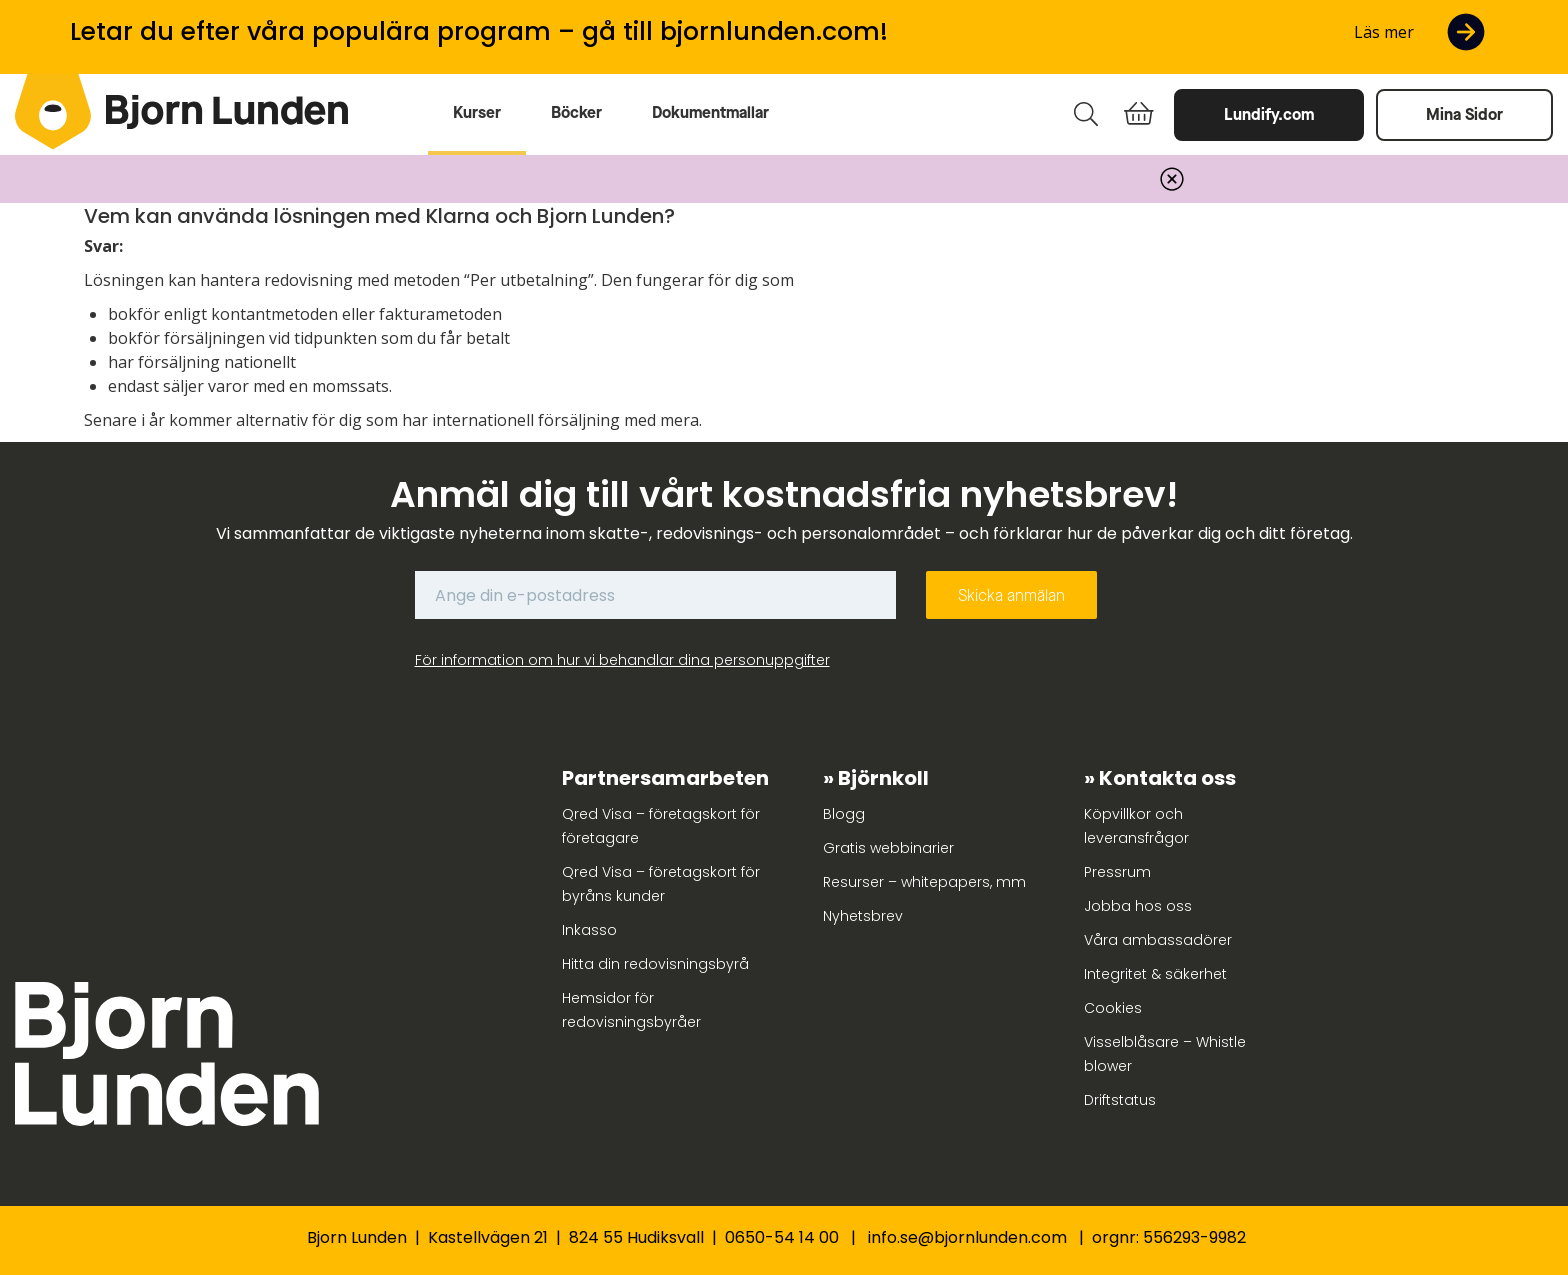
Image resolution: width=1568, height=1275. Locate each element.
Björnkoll (883, 778)
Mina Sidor (1464, 114)
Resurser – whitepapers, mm (924, 882)
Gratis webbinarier (888, 848)
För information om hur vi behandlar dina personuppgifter (622, 660)
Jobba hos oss (1138, 906)
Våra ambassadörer (1158, 940)
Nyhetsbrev (863, 916)
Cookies (1113, 1008)
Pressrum (1117, 872)
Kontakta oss (1167, 778)
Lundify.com (1269, 114)
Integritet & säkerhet (1155, 974)
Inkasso (589, 930)
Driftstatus (1120, 1100)
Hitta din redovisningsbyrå (655, 964)
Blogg (844, 814)
